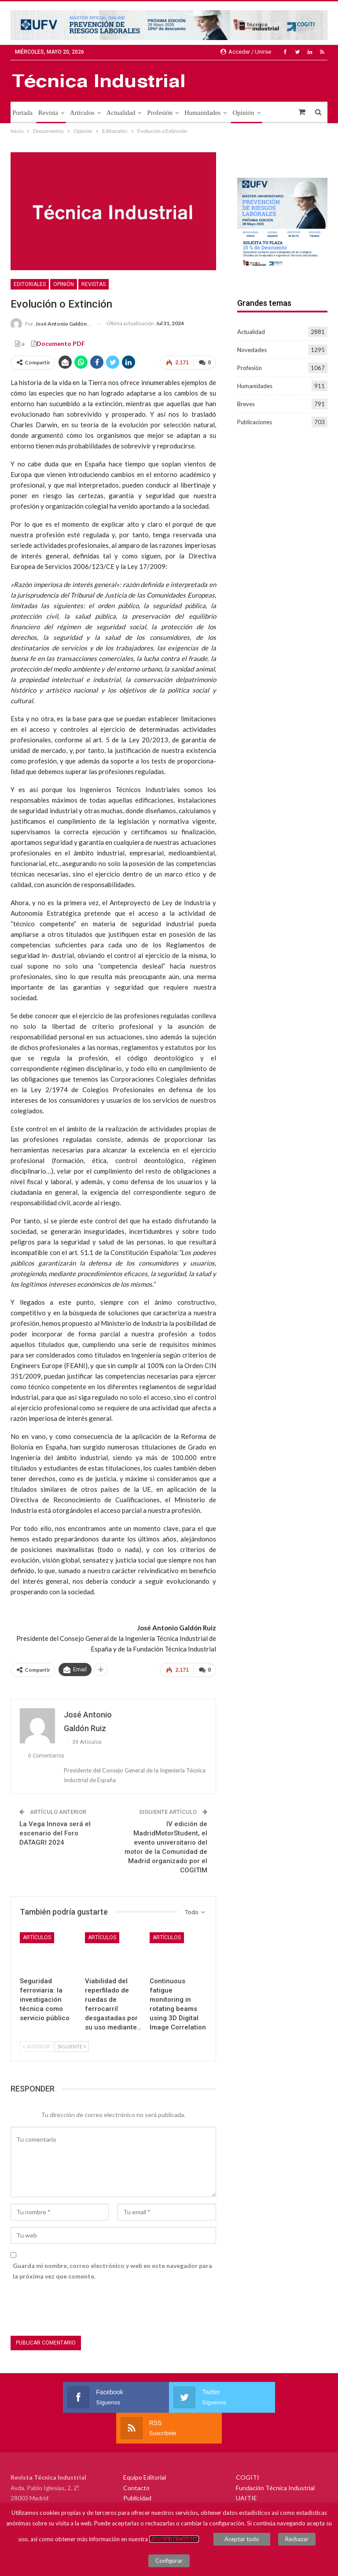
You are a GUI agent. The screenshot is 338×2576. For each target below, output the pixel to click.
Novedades (252, 349)
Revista (48, 112)
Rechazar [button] (297, 2539)
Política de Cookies (174, 2539)
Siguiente (72, 2046)
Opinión (243, 112)
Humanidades (202, 112)
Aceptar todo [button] (241, 2539)
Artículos (82, 112)
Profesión (160, 112)
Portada (22, 112)
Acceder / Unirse (245, 51)
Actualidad (121, 112)
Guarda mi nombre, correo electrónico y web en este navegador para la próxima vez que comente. (112, 2271)
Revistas (93, 284)
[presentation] (77, 2310)
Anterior (36, 2046)
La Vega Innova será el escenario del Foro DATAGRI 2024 (55, 1833)
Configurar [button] (169, 2560)
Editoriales (30, 284)
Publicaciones (254, 422)
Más (272, 112)
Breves (246, 403)
